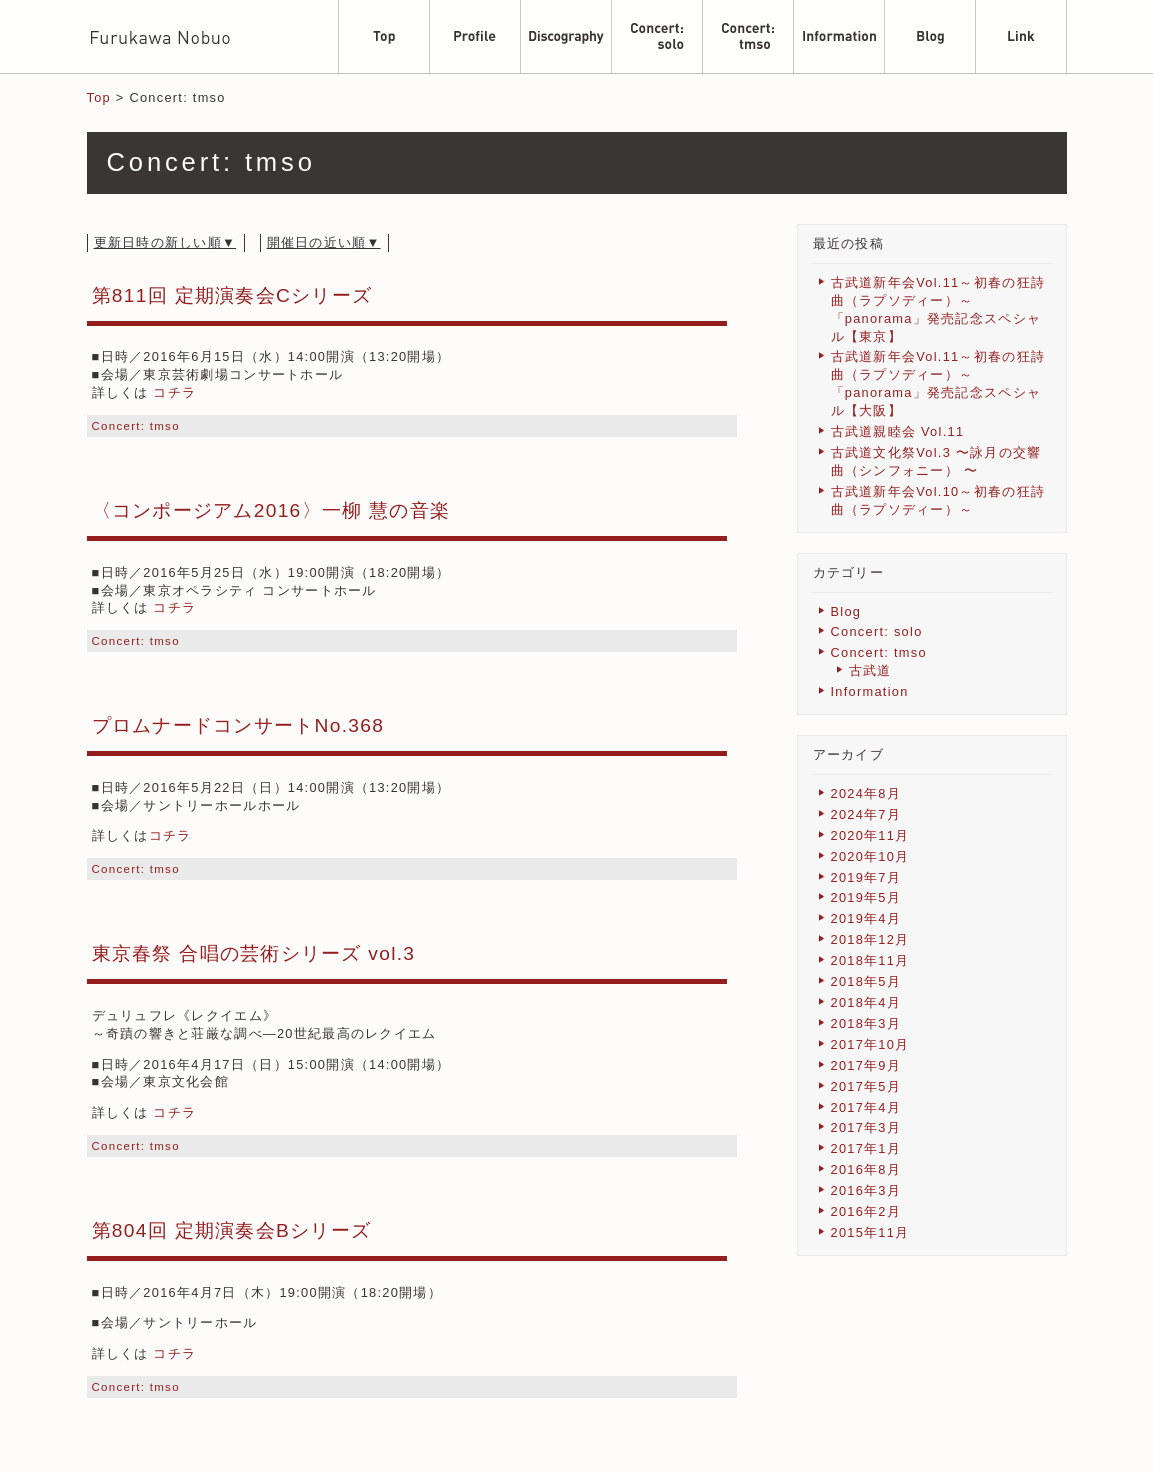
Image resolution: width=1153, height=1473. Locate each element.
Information (870, 691)
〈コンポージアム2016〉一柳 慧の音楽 (271, 510)
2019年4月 (866, 918)
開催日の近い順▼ (324, 242)
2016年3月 (866, 1190)
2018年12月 (870, 939)
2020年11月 (870, 835)
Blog (846, 611)
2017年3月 (866, 1127)
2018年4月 (866, 1002)
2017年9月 (866, 1065)
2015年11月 (870, 1232)
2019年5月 (866, 897)
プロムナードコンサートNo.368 (238, 725)
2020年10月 (870, 856)
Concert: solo (877, 631)
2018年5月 (866, 981)
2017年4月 (866, 1107)
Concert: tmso (136, 426)
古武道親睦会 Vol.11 (898, 431)
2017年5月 (866, 1086)
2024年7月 (866, 814)
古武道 (870, 670)
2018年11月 (870, 960)
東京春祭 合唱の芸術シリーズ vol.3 (254, 953)
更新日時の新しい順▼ (165, 242)
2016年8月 (866, 1169)
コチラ (174, 392)
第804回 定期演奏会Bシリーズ (232, 1230)
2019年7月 (866, 877)
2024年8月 (866, 793)
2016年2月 (866, 1211)
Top (99, 97)
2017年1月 (866, 1148)
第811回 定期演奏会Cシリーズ (232, 295)
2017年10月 (870, 1044)
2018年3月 (866, 1023)
